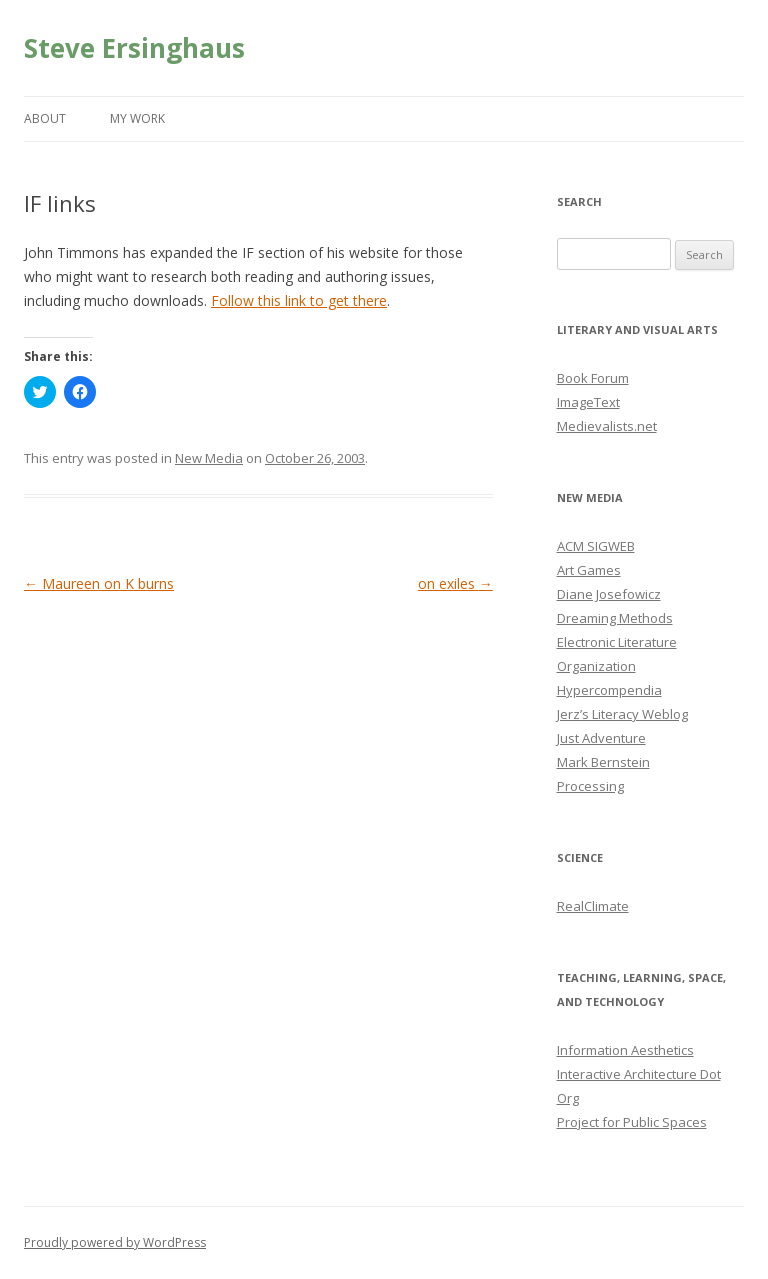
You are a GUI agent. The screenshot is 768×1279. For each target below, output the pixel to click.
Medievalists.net (607, 426)
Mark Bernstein (603, 762)
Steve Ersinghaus (134, 48)
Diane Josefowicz (609, 594)
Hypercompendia (609, 690)
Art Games (589, 570)
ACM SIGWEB (596, 546)
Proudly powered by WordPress (115, 1242)
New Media (209, 458)
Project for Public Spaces (632, 1122)
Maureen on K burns (99, 583)
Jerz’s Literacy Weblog (622, 714)
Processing (590, 786)
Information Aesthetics (625, 1050)
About (45, 118)
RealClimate (593, 906)
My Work (137, 118)
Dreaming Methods (615, 618)
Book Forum (593, 378)
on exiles (455, 583)
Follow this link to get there (299, 300)
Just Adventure (601, 738)
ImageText (588, 402)
